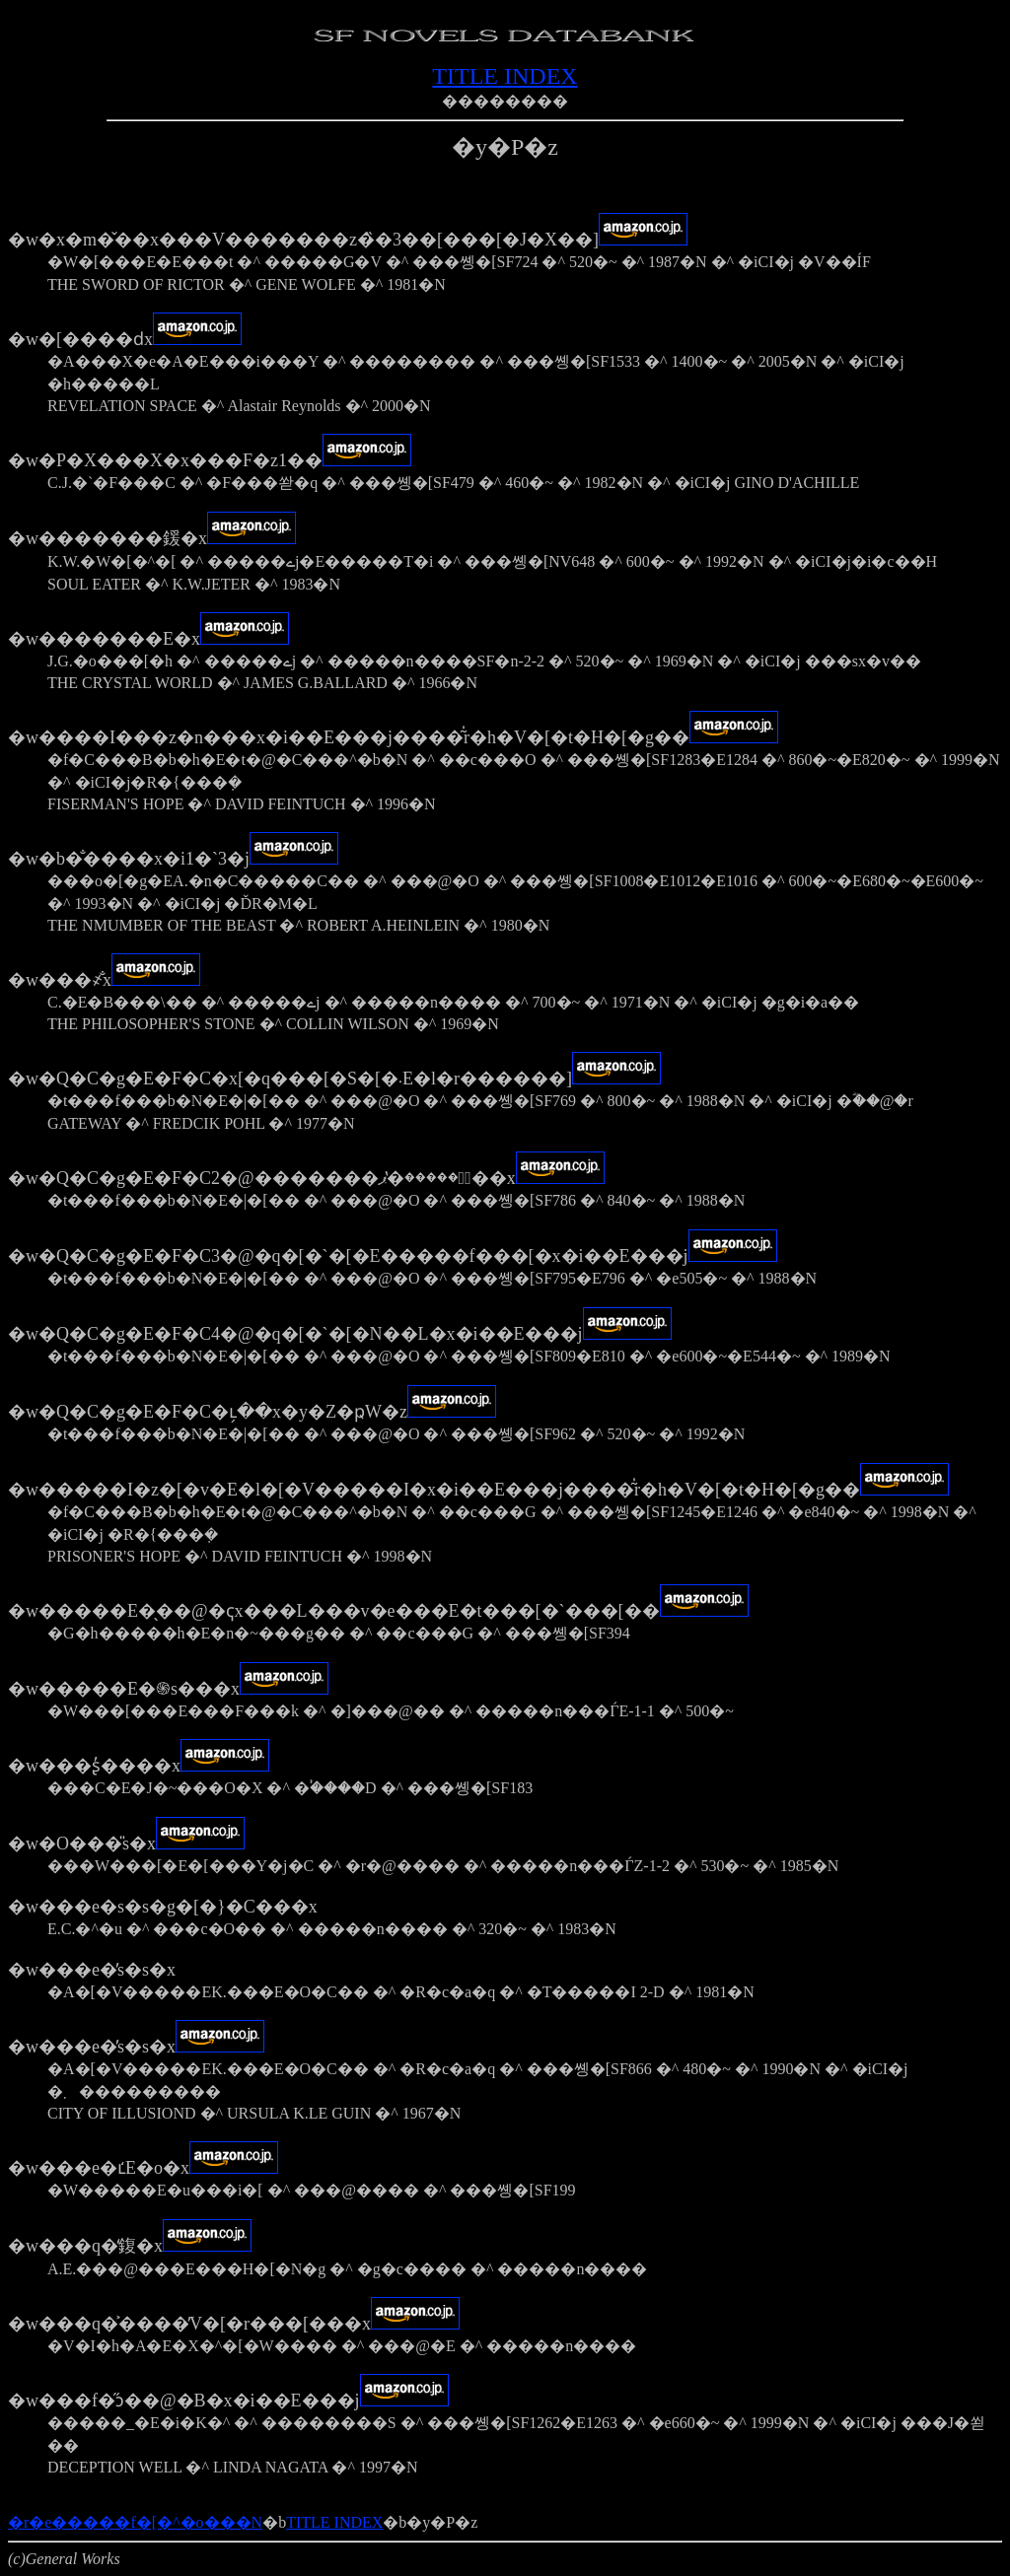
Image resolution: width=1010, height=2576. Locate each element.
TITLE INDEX (504, 76)
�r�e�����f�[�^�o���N (135, 2522)
